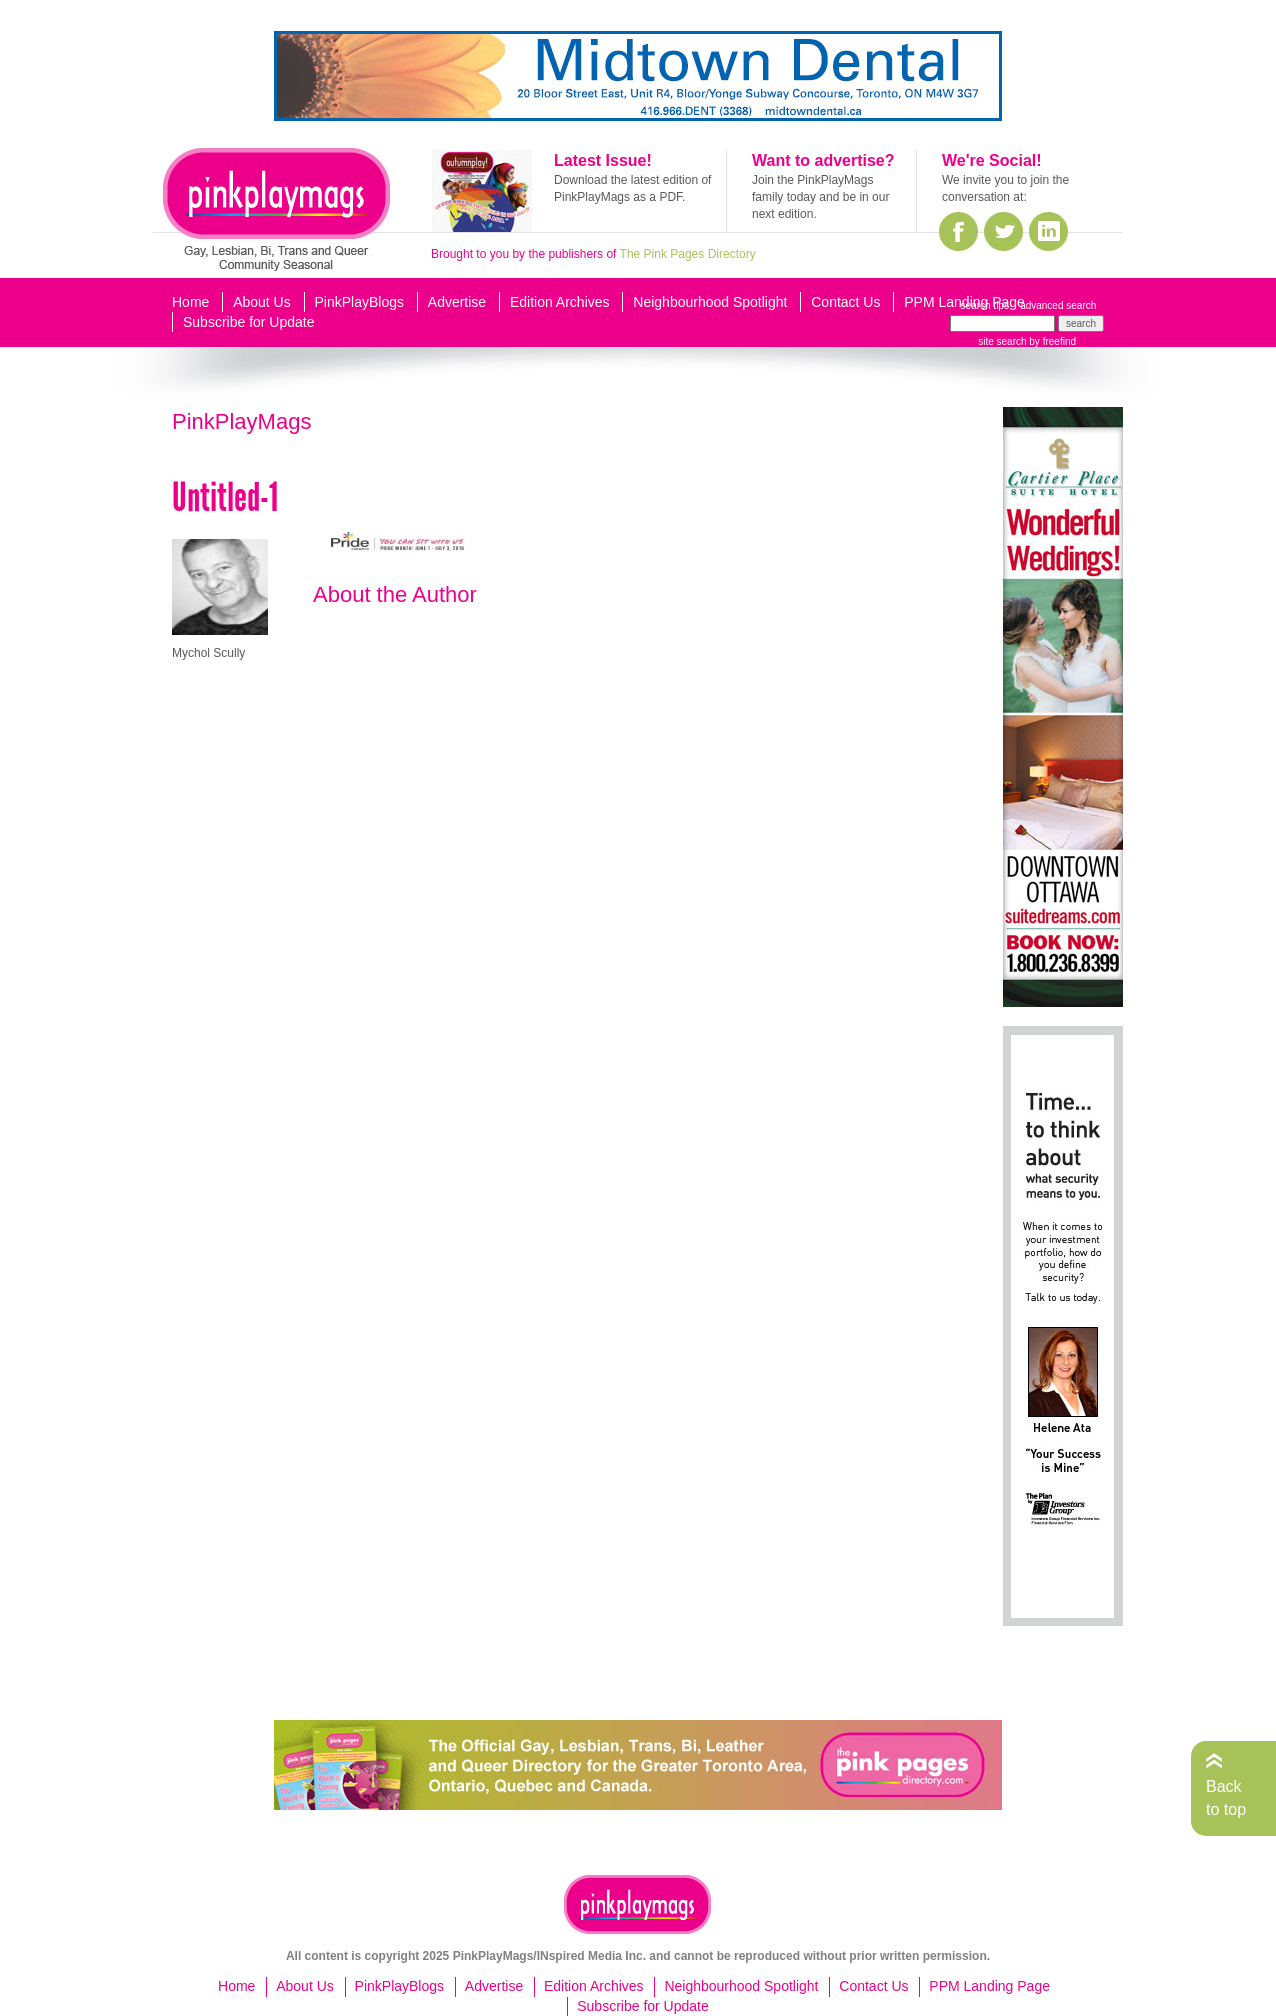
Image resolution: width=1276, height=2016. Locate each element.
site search (1002, 341)
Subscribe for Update (249, 322)
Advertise (457, 302)
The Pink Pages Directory (688, 254)
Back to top (1226, 1797)
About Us (262, 302)
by (1051, 341)
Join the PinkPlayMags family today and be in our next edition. (820, 197)
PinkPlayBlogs (360, 302)
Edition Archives (560, 302)
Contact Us (845, 302)
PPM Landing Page (964, 302)
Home (190, 302)
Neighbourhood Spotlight (710, 302)
